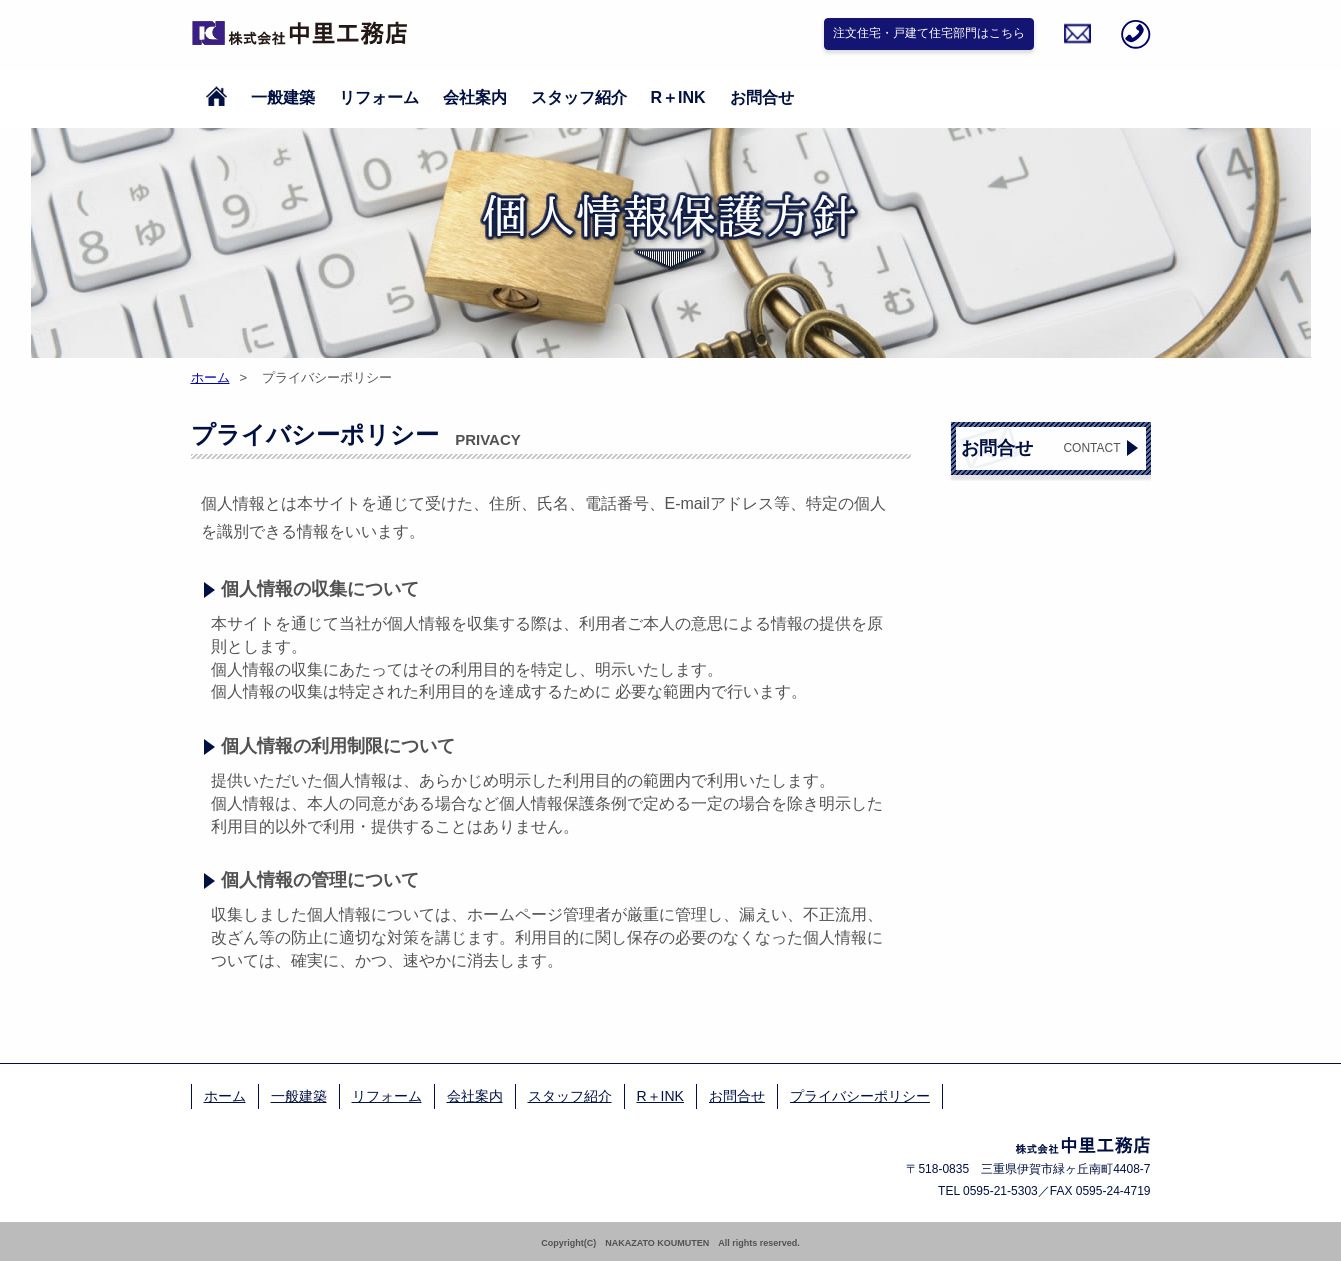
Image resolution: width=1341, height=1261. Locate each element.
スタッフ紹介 (579, 97)
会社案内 (475, 97)
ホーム (210, 377)
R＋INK (678, 97)
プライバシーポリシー (860, 1096)
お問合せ (762, 97)
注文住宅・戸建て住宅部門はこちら (929, 33)
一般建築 (283, 97)
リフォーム (379, 97)
